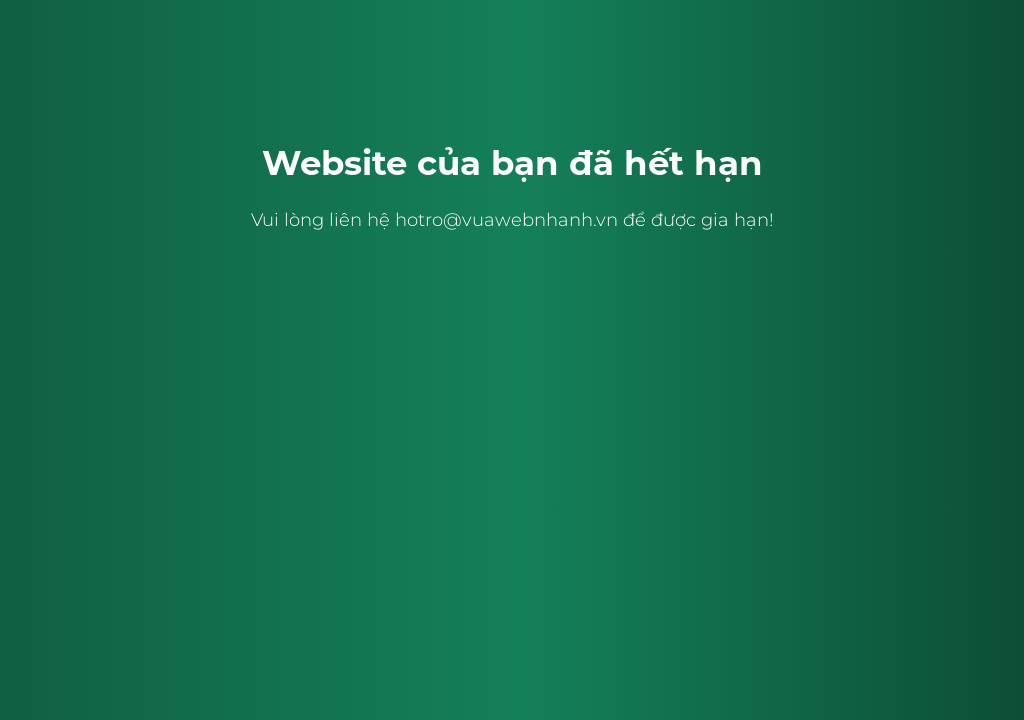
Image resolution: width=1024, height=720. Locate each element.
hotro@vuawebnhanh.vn (506, 220)
